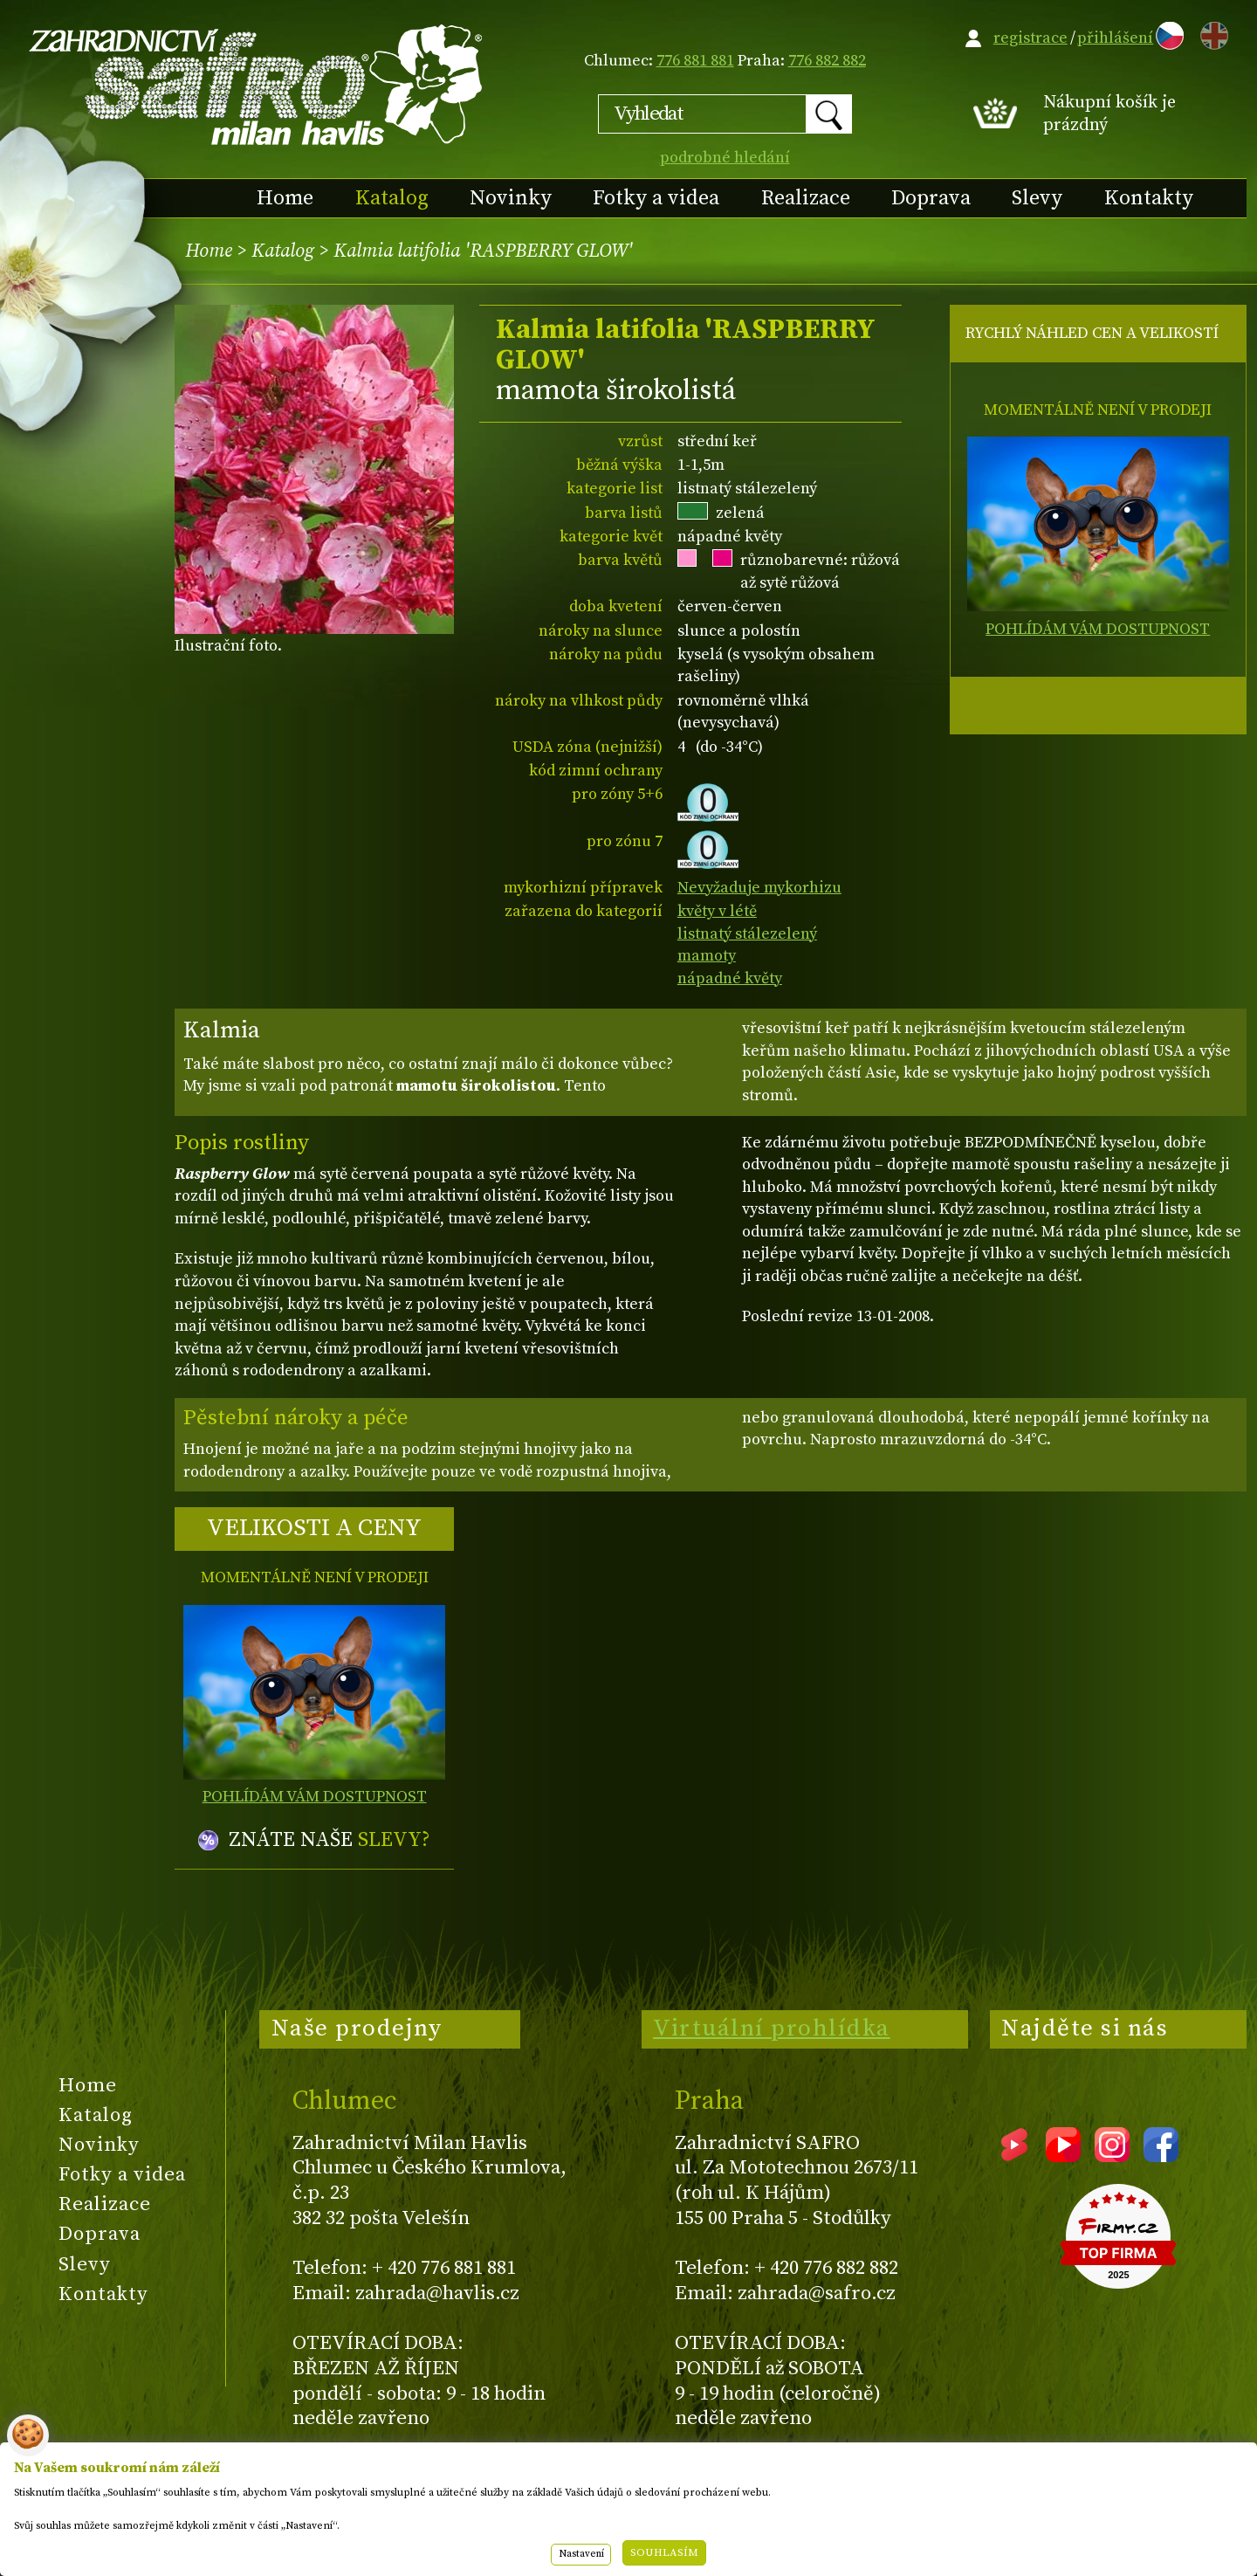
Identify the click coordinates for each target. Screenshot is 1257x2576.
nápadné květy (729, 978)
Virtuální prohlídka (771, 2028)
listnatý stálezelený (747, 934)
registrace (1030, 38)
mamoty (706, 956)
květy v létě (717, 911)
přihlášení (1115, 38)
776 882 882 (827, 61)
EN (1210, 33)
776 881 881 (695, 61)
